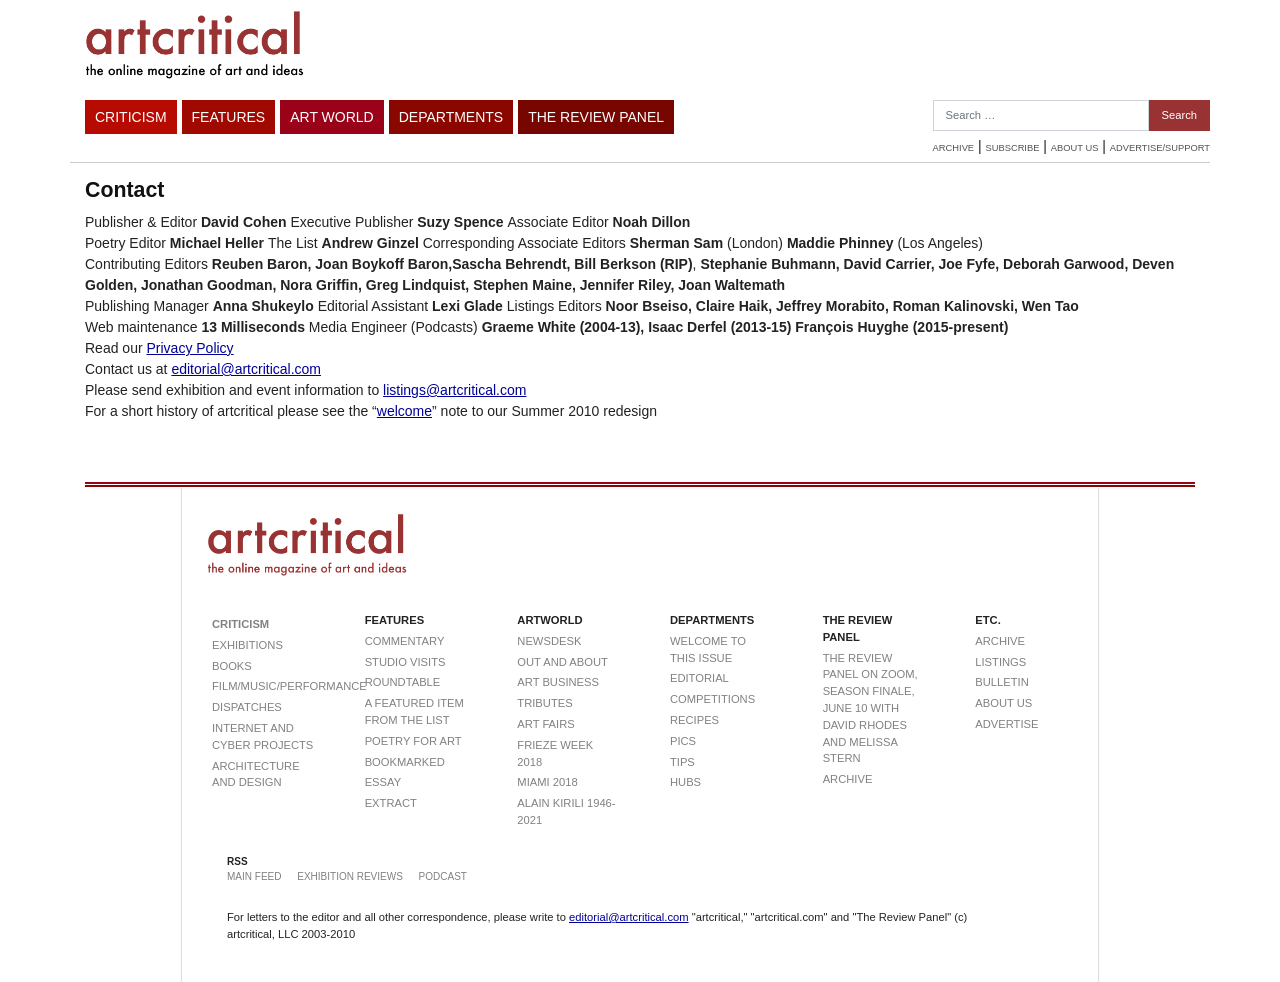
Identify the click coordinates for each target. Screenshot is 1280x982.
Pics (683, 741)
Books (232, 666)
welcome (404, 411)
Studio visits (405, 662)
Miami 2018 (547, 782)
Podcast (443, 876)
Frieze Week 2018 (555, 753)
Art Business (558, 682)
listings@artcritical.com (454, 390)
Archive (953, 148)
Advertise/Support (1160, 148)
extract (391, 803)
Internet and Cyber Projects (262, 736)
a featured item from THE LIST (414, 711)
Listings (1000, 662)
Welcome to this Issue (708, 649)
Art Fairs (545, 724)
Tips (682, 762)
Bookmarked (405, 762)
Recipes (694, 720)
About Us (1075, 148)
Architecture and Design (256, 774)
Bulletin (1001, 682)
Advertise (1006, 724)
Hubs (685, 782)
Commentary (405, 641)
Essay (383, 782)
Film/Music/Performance (263, 686)
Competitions (712, 699)
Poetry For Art (413, 741)
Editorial (699, 678)
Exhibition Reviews (350, 876)
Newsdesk (549, 641)
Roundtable (403, 682)
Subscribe (1013, 148)
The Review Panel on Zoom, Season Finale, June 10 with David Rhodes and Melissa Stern (870, 708)
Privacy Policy (189, 348)
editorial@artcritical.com (246, 369)
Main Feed (254, 876)
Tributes (544, 703)
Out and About (562, 662)
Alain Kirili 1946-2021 (566, 811)
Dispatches (247, 707)
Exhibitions (247, 645)
